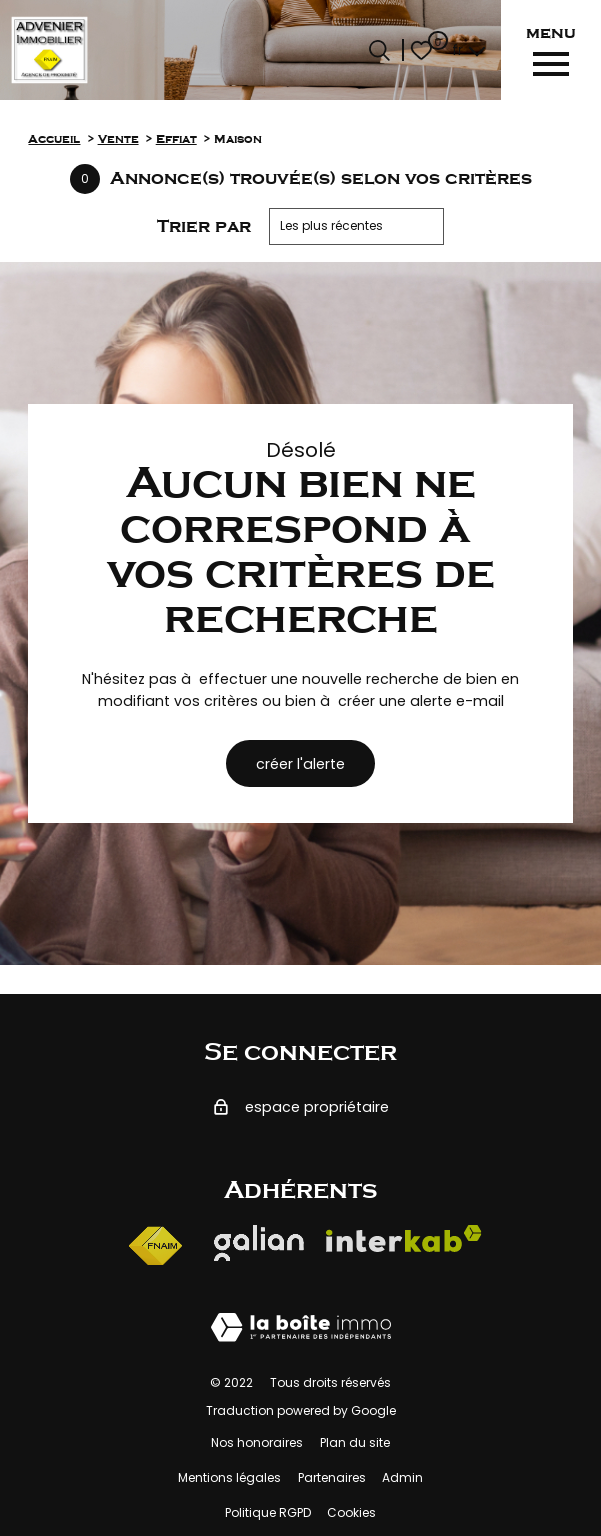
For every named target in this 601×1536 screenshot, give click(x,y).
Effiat (176, 139)
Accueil (54, 139)
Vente (118, 139)
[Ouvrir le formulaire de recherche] (379, 50)
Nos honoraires (257, 1442)
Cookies (351, 1512)
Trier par (204, 226)
